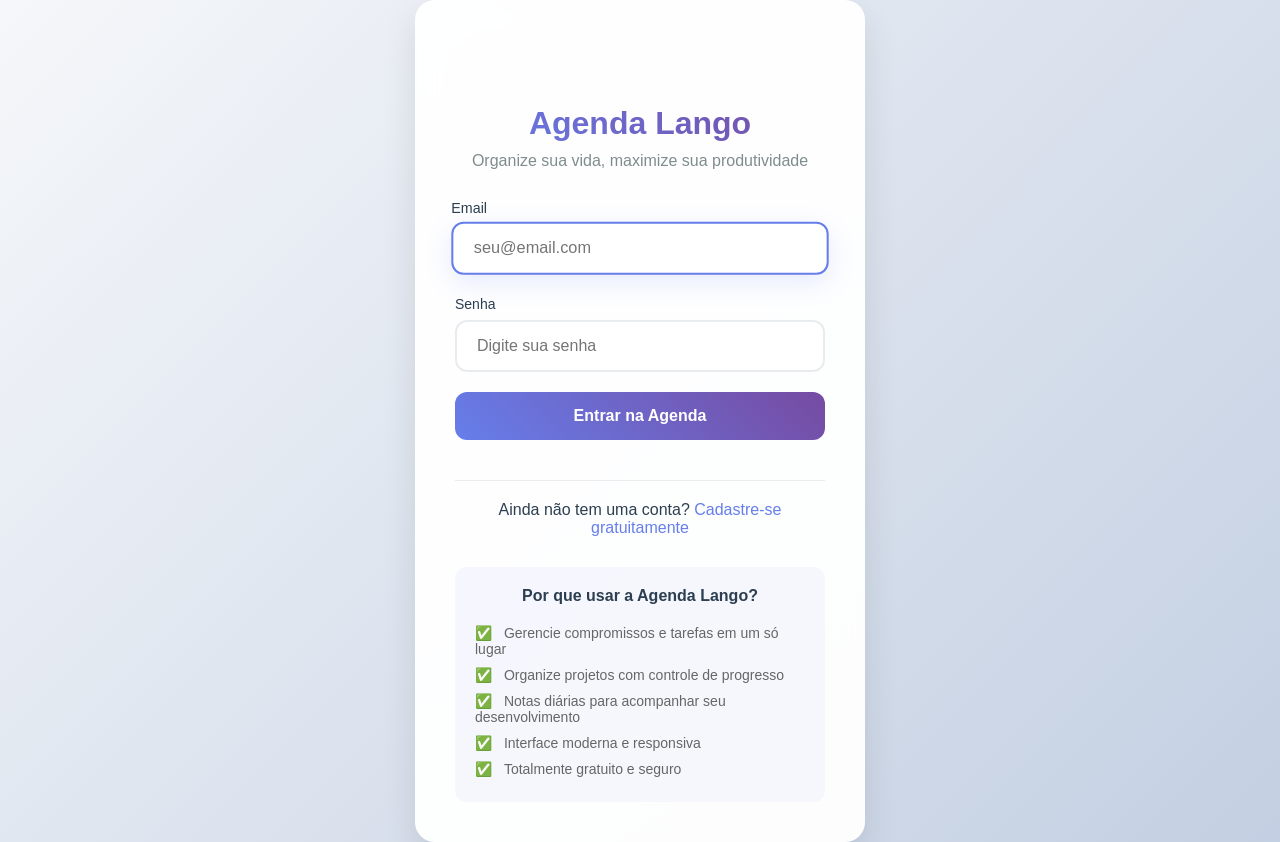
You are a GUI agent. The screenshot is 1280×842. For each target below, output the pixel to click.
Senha (475, 304)
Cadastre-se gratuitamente (686, 518)
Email (469, 207)
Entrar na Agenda (640, 415)
